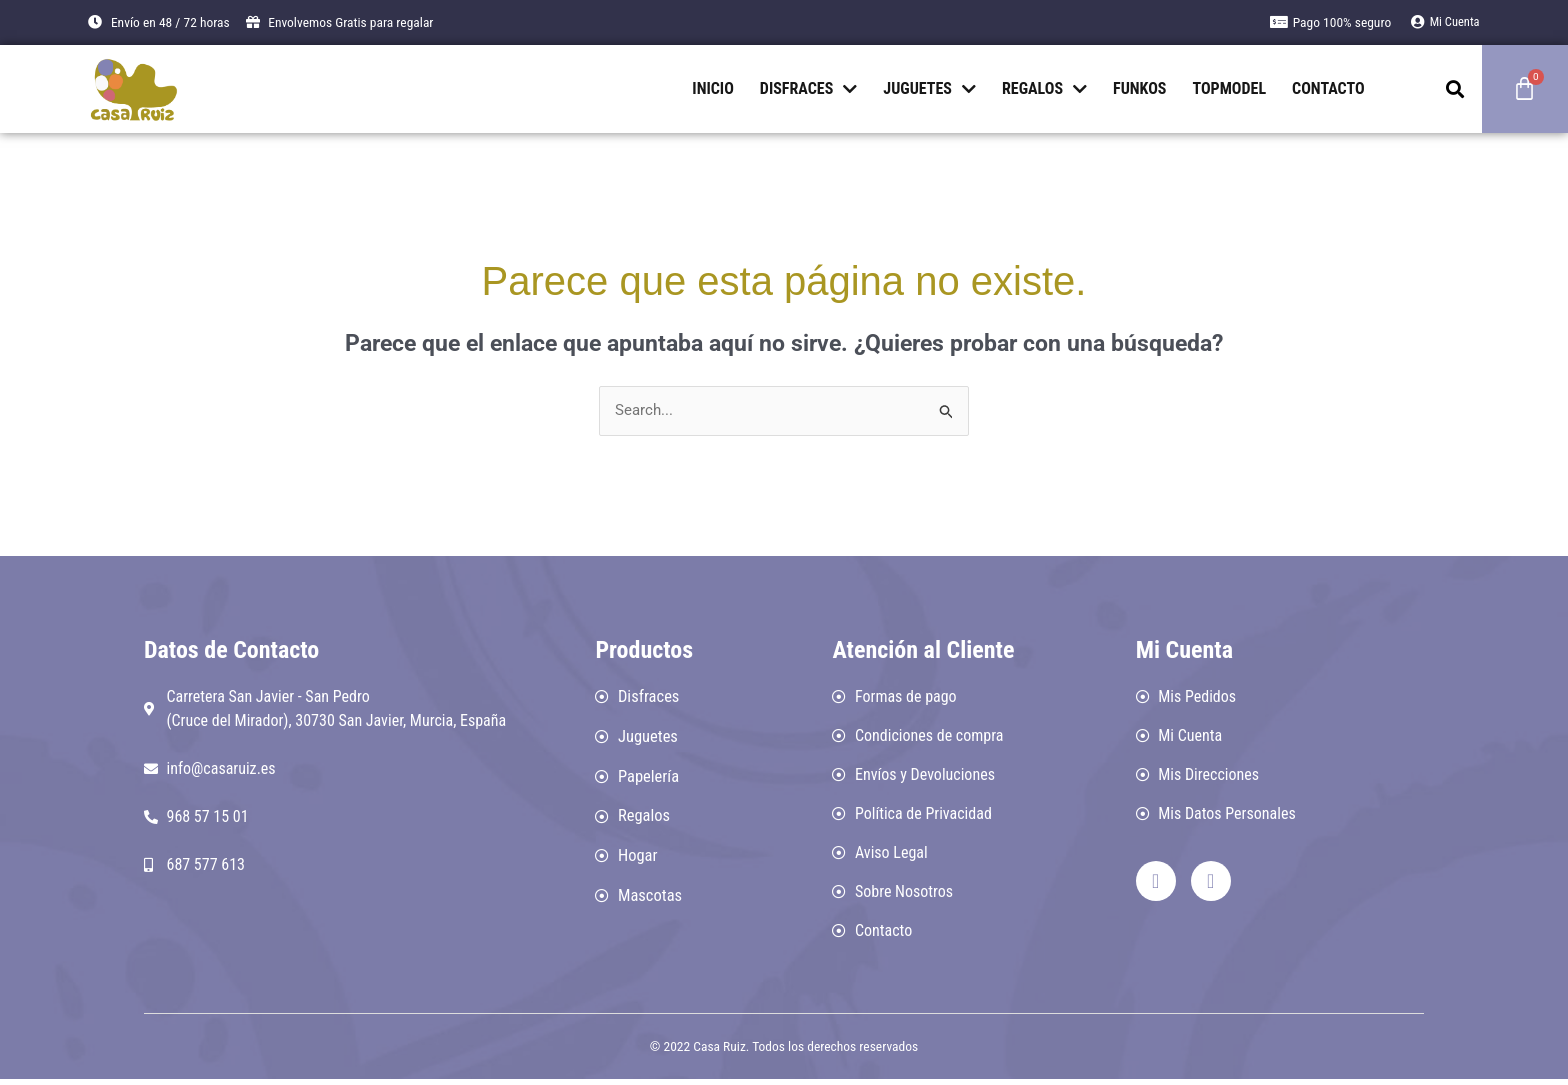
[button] (1455, 88)
